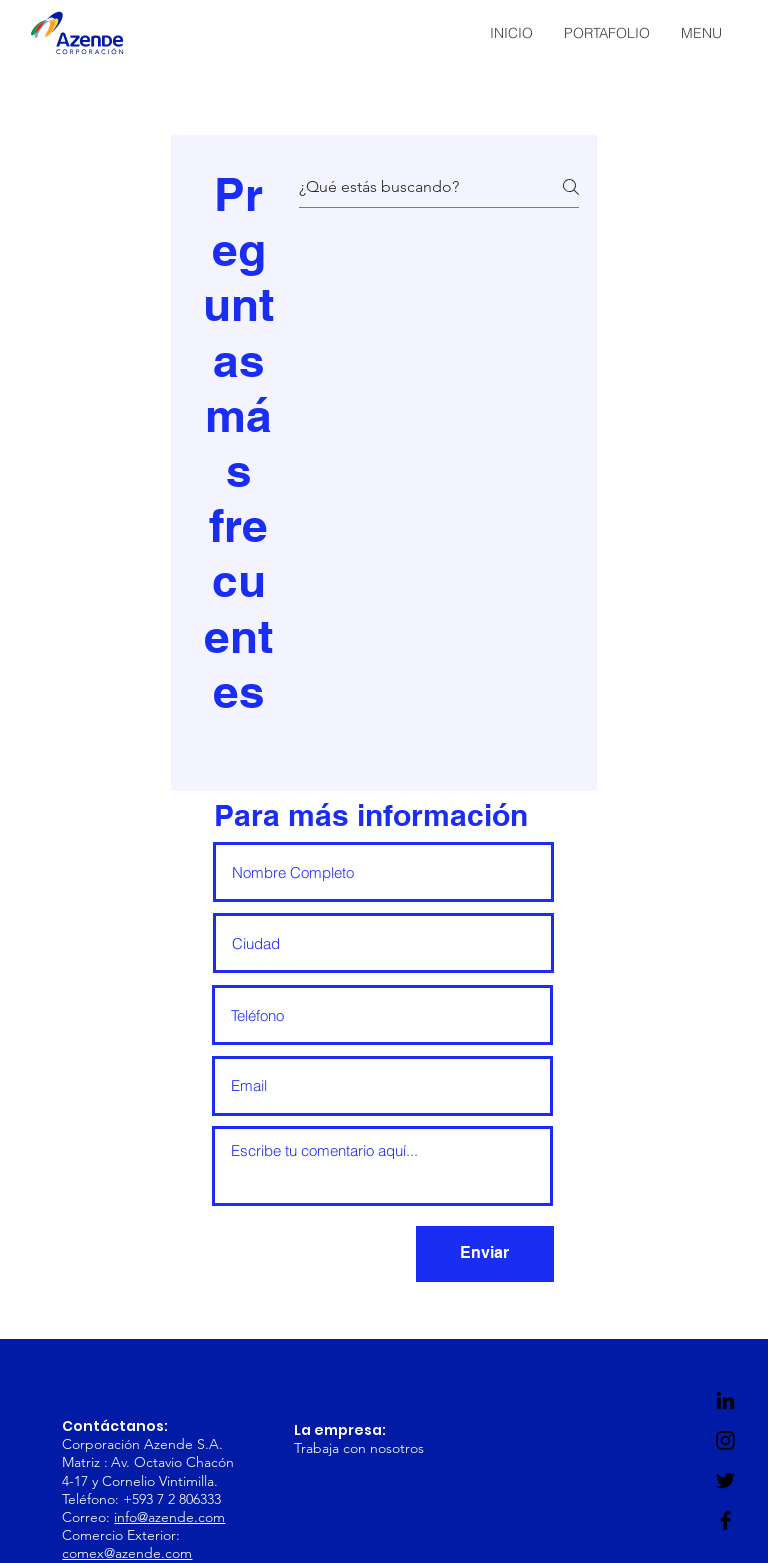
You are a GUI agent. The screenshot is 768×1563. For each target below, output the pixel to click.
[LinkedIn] (725, 1400)
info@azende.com (169, 1517)
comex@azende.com (127, 1553)
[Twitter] (725, 1480)
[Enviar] (485, 1254)
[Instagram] (725, 1440)
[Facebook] (725, 1520)
